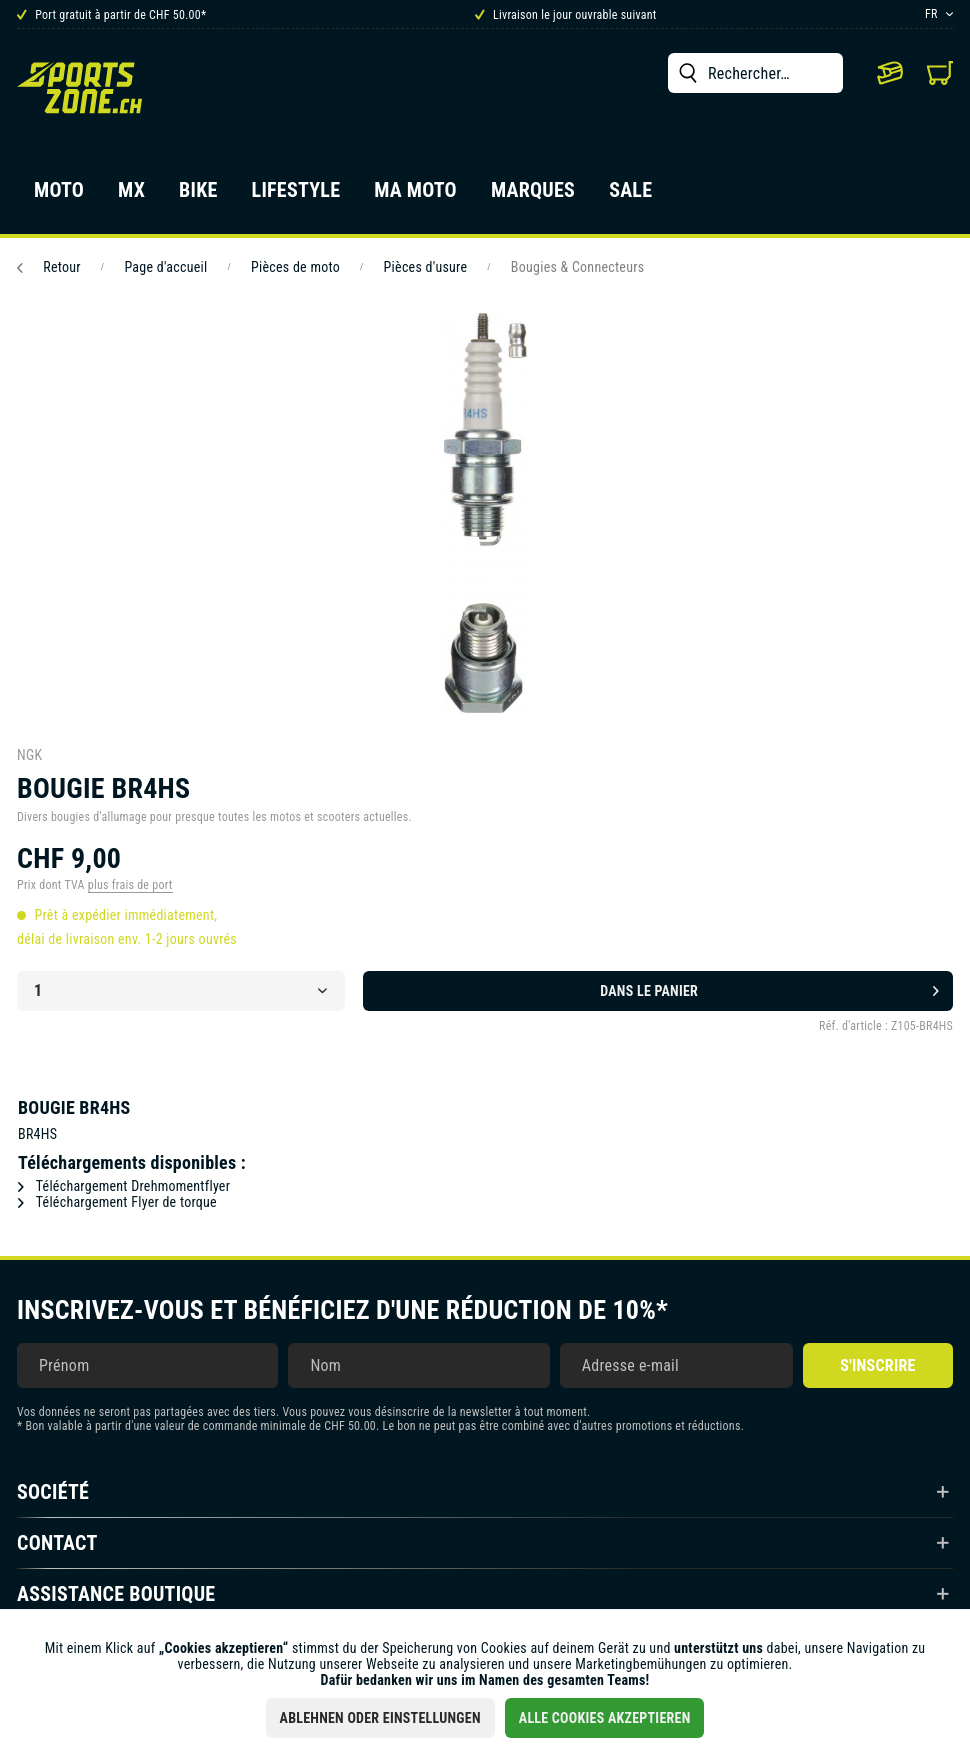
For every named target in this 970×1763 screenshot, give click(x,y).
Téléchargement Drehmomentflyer (124, 1186)
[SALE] (630, 196)
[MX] (131, 196)
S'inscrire (877, 1365)
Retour (49, 267)
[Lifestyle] (296, 196)
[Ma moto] (415, 196)
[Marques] (533, 196)
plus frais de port (130, 885)
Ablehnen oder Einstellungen (380, 1718)
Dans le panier (769, 987)
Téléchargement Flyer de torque (117, 1202)
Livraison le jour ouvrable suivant (566, 15)
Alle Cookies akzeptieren (605, 1718)
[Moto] (59, 196)
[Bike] (198, 196)
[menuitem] (755, 73)
